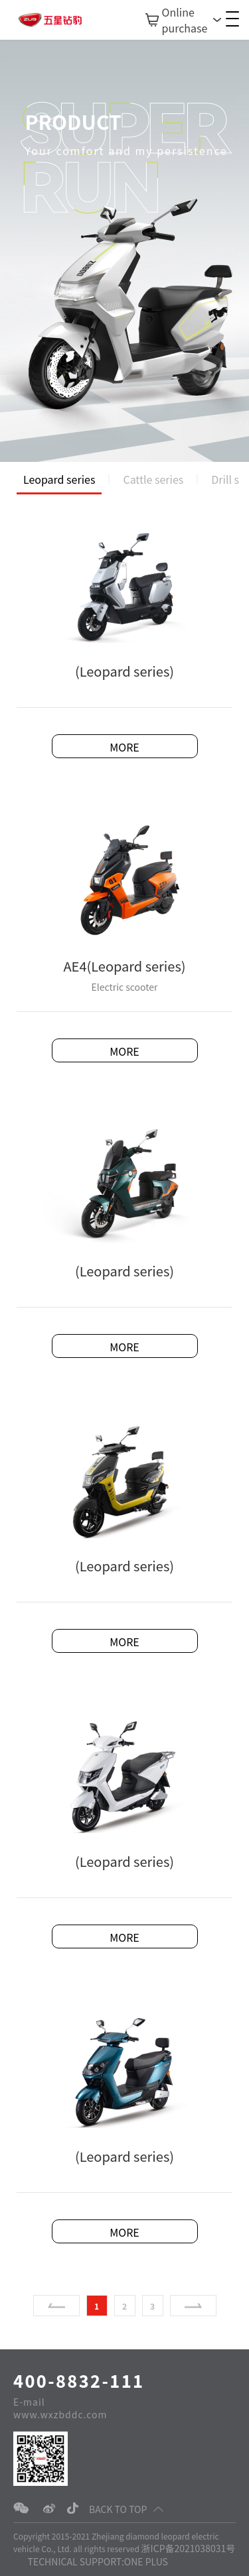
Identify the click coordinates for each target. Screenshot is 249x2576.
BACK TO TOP (126, 2509)
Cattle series (153, 479)
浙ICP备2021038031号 (188, 2548)
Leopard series (59, 479)
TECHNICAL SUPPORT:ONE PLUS (98, 2561)
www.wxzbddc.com (60, 2414)
